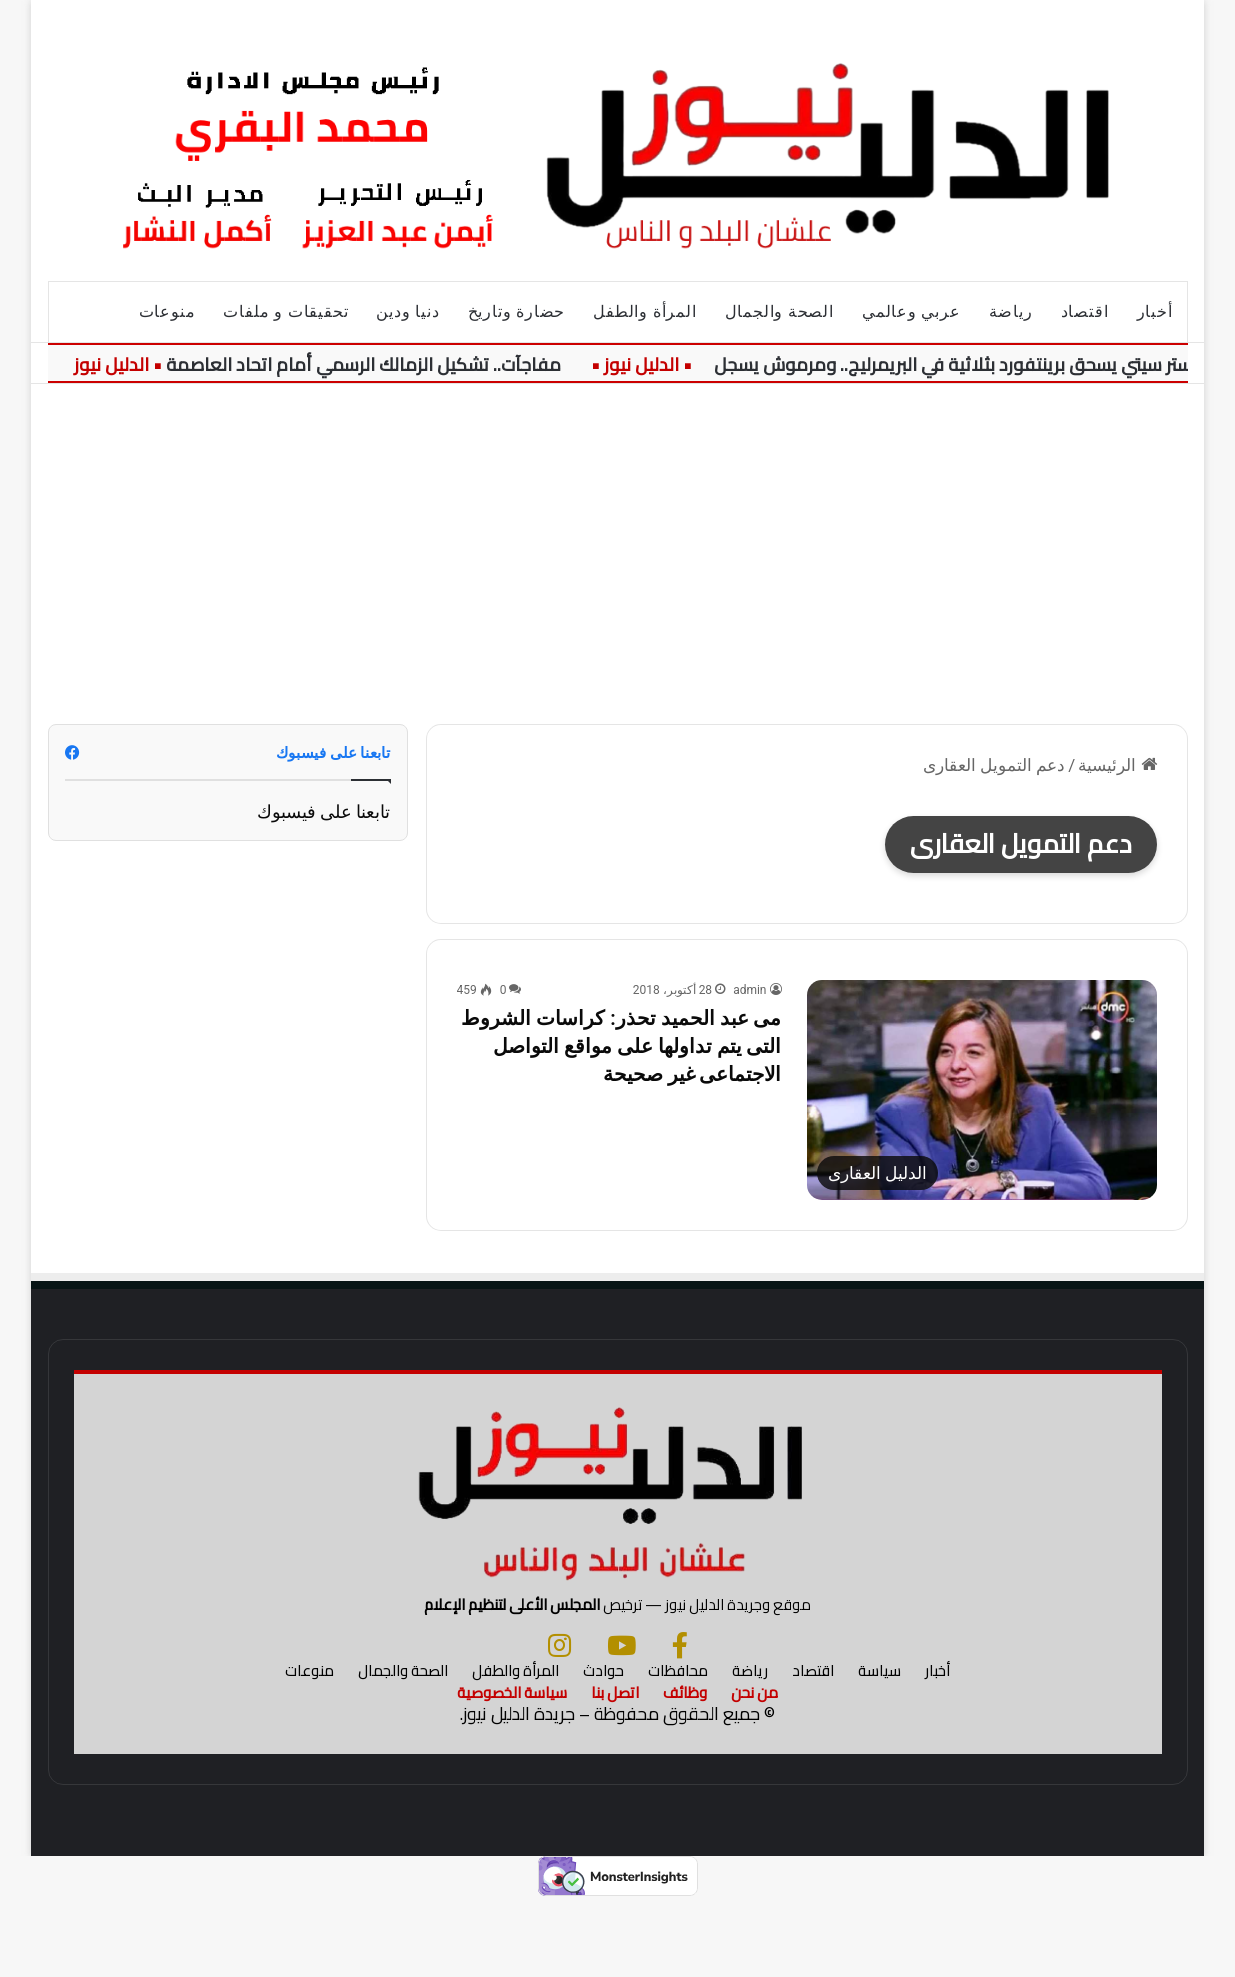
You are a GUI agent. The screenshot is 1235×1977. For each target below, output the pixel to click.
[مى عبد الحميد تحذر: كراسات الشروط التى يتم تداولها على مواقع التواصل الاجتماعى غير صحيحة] (982, 1090)
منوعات (167, 311)
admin (749, 990)
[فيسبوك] (680, 1722)
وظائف (685, 1769)
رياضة (1011, 311)
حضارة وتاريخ (517, 311)
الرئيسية (1117, 765)
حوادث (603, 1747)
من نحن (754, 1769)
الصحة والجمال (779, 311)
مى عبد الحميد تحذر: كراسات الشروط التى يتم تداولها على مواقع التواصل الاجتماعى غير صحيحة (621, 1046)
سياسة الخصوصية (512, 1769)
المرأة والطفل (644, 311)
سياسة (879, 1747)
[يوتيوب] (621, 1722)
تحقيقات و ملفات (285, 311)
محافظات (678, 1747)
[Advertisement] (617, 554)
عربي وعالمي (911, 311)
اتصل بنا (615, 1769)
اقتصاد (1085, 311)
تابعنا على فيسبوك (324, 811)
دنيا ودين (407, 311)
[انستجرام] (559, 1722)
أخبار (1155, 311)
